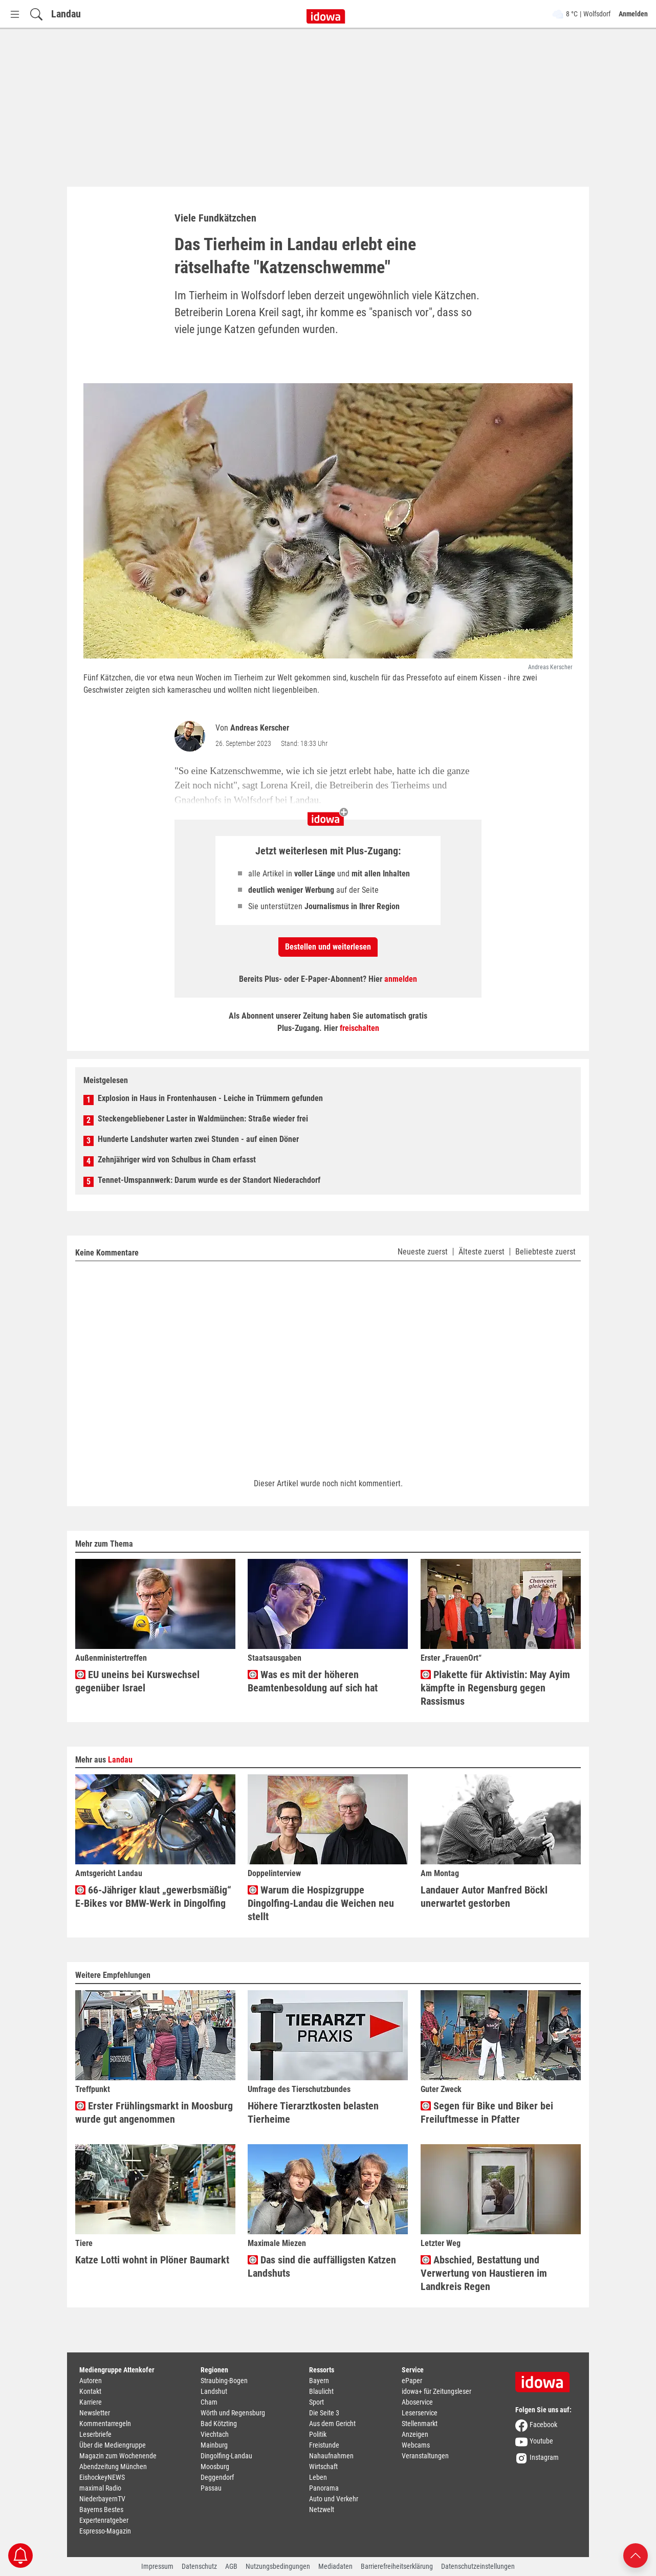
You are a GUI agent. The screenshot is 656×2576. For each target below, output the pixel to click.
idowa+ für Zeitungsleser (436, 2391)
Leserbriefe (95, 2434)
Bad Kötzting (219, 2423)
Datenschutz (199, 2566)
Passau (211, 2488)
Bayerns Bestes (101, 2509)
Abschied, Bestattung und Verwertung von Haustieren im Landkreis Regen (484, 2273)
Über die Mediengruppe (112, 2445)
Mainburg (214, 2445)
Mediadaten (335, 2566)
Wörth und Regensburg (233, 2413)
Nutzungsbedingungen (278, 2566)
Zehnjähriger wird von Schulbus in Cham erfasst (177, 1159)
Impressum (157, 2566)
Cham (209, 2402)
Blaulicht (321, 2391)
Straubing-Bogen (224, 2380)
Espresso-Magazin (105, 2531)
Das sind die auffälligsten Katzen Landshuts (322, 2266)
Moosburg (215, 2466)
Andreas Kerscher (259, 728)
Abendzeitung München (113, 2466)
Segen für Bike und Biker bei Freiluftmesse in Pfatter (487, 2112)
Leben (318, 2477)
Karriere (90, 2402)
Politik (317, 2434)
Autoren (90, 2380)
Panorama (324, 2488)
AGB (231, 2566)
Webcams (416, 2445)
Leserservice (420, 2413)
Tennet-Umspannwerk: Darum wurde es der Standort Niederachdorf (209, 1180)
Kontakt (90, 2391)
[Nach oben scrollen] (635, 2555)
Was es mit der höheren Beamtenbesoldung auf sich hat (313, 1681)
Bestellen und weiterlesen (328, 947)
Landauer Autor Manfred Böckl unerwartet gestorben (484, 1897)
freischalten (359, 1028)
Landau (66, 14)
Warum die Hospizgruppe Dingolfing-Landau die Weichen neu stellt (321, 1903)
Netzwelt (321, 2509)
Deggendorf (217, 2477)
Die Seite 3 (324, 2413)
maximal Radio (100, 2488)
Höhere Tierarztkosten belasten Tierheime (313, 2112)
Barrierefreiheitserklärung (397, 2566)
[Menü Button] (14, 14)
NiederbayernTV (102, 2499)
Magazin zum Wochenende (118, 2456)
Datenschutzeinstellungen (478, 2566)
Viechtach (215, 2434)
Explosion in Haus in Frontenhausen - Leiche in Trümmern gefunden (210, 1098)
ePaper (412, 2380)
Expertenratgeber (103, 2520)
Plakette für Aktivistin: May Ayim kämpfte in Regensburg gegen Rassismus (495, 1687)
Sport (316, 2402)
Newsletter (94, 2413)
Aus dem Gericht (332, 2423)
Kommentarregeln (105, 2423)
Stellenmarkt (420, 2423)
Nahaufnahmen (331, 2456)
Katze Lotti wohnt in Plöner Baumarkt (152, 2260)
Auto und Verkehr (333, 2499)
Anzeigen (415, 2434)
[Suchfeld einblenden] (36, 14)
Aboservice (417, 2402)
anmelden (400, 979)
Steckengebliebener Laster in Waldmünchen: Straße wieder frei (203, 1119)
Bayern (319, 2380)
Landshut (214, 2391)
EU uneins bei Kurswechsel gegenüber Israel (137, 1681)
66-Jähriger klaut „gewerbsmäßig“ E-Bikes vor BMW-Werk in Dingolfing (153, 1896)
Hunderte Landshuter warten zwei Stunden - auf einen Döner (198, 1139)
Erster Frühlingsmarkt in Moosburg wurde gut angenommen (154, 2112)
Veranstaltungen (425, 2456)
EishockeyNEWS (102, 2477)
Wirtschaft (323, 2466)
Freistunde (324, 2445)
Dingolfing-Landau (226, 2456)
